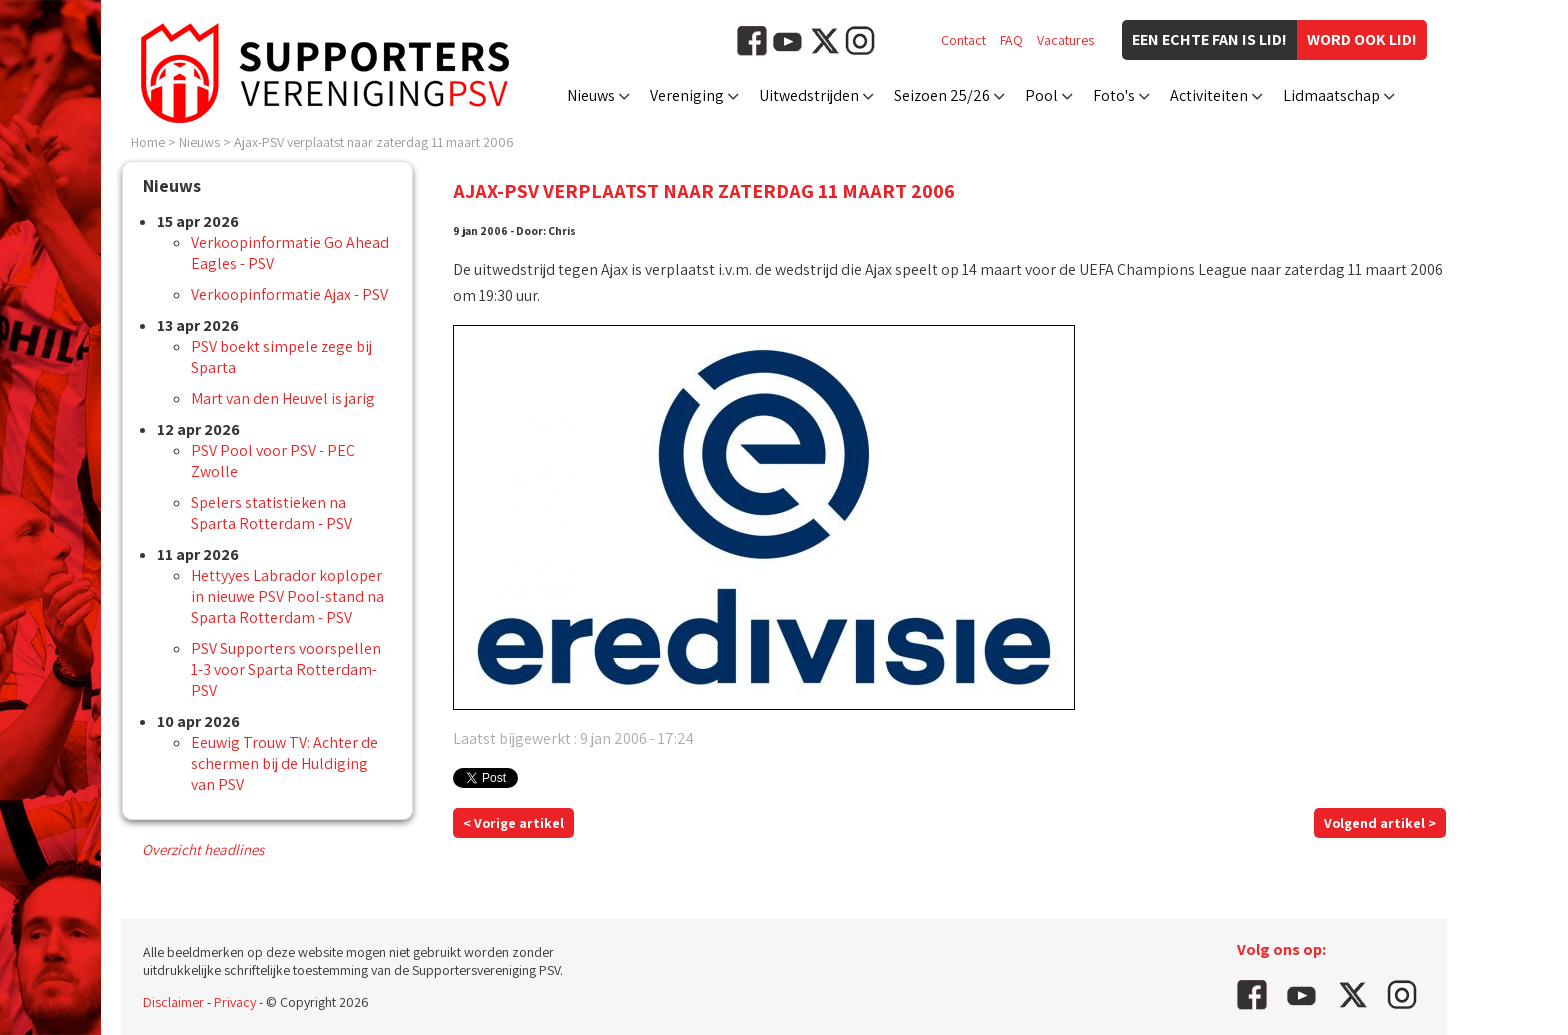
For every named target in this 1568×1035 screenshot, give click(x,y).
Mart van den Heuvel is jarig (283, 398)
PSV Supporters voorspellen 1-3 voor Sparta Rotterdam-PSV (286, 669)
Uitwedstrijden (809, 95)
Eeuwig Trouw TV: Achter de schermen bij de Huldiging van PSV (284, 763)
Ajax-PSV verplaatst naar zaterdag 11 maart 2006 (374, 142)
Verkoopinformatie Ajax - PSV (289, 294)
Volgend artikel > (1380, 823)
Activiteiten (1209, 95)
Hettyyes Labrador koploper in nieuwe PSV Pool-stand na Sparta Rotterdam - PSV (287, 596)
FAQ (1011, 40)
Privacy (235, 1002)
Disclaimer (173, 1002)
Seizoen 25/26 (942, 95)
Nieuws (591, 95)
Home (148, 142)
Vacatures (1065, 40)
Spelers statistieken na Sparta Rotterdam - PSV (271, 513)
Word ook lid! (1362, 39)
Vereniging (687, 95)
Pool (1041, 95)
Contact (963, 40)
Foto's (1114, 95)
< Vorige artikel (513, 823)
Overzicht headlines (203, 849)
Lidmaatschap (1331, 95)
